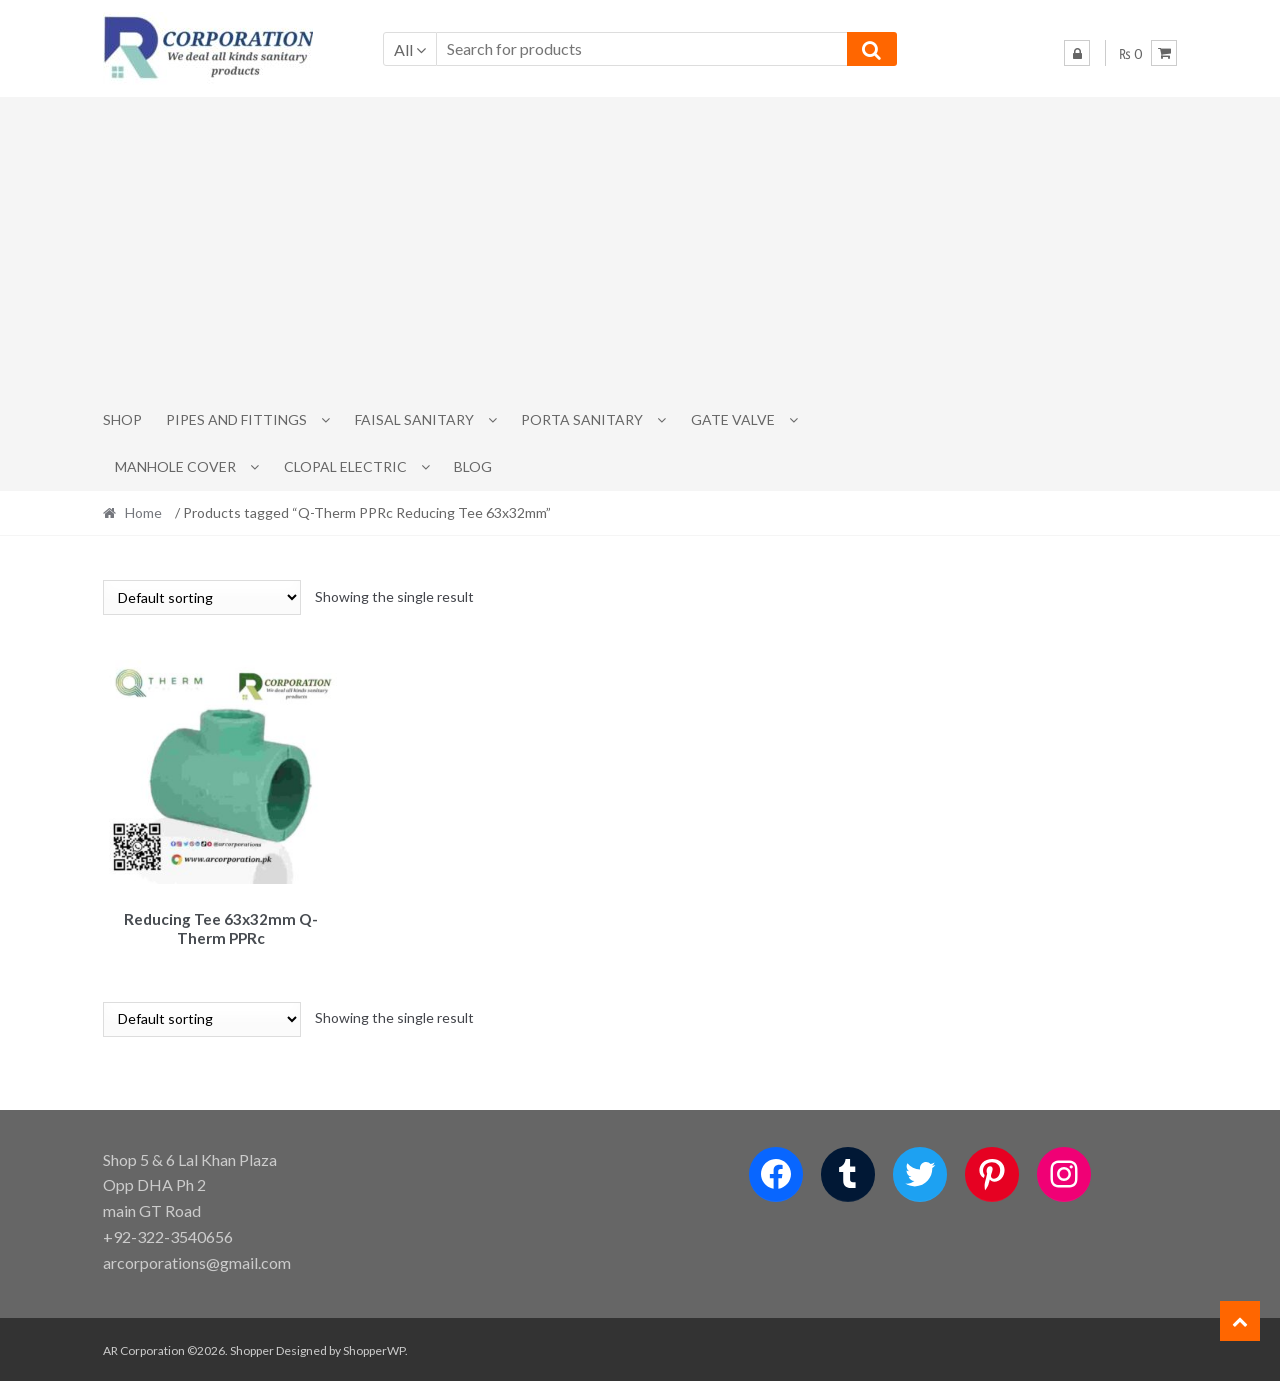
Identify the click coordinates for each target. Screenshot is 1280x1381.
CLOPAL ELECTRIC (345, 466)
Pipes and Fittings (236, 419)
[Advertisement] (640, 247)
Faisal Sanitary (414, 419)
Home (143, 512)
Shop (122, 419)
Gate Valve (733, 419)
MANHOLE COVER (175, 466)
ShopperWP (374, 1347)
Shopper (252, 1347)
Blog (473, 466)
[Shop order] (202, 597)
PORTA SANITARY (582, 419)
